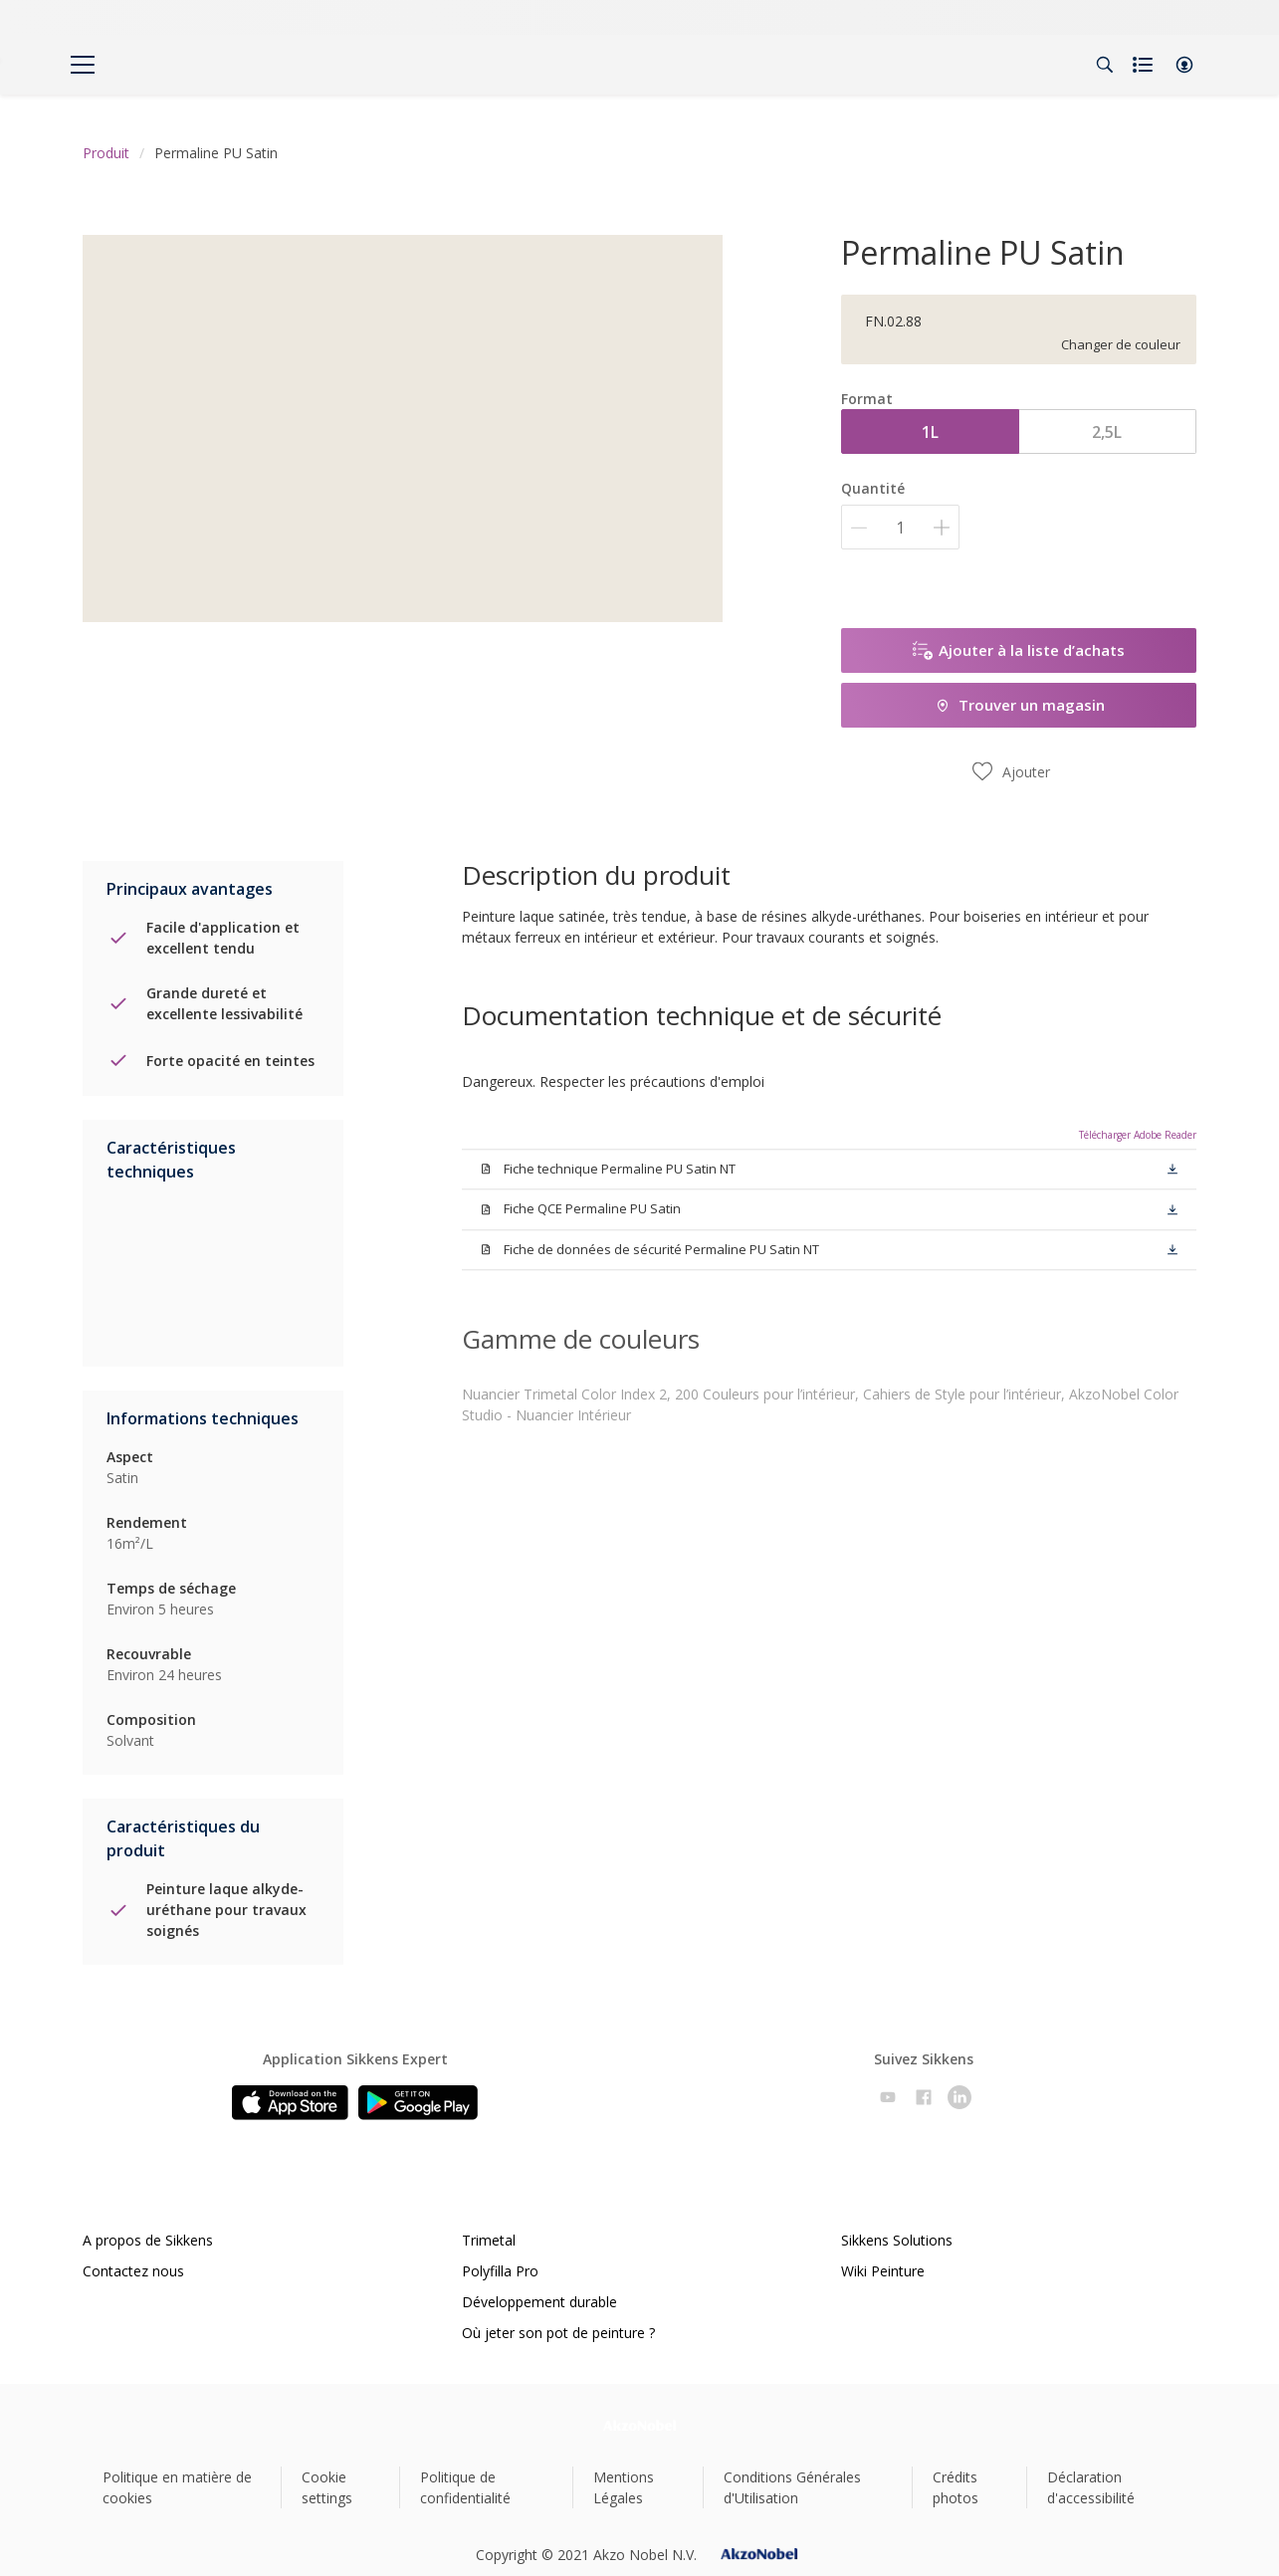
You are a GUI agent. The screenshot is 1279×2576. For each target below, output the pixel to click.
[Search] (1105, 65)
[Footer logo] (639, 2425)
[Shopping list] (1145, 65)
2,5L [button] (1107, 432)
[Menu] (83, 65)
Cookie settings (327, 2487)
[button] (1184, 65)
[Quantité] (900, 527)
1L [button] (930, 432)
